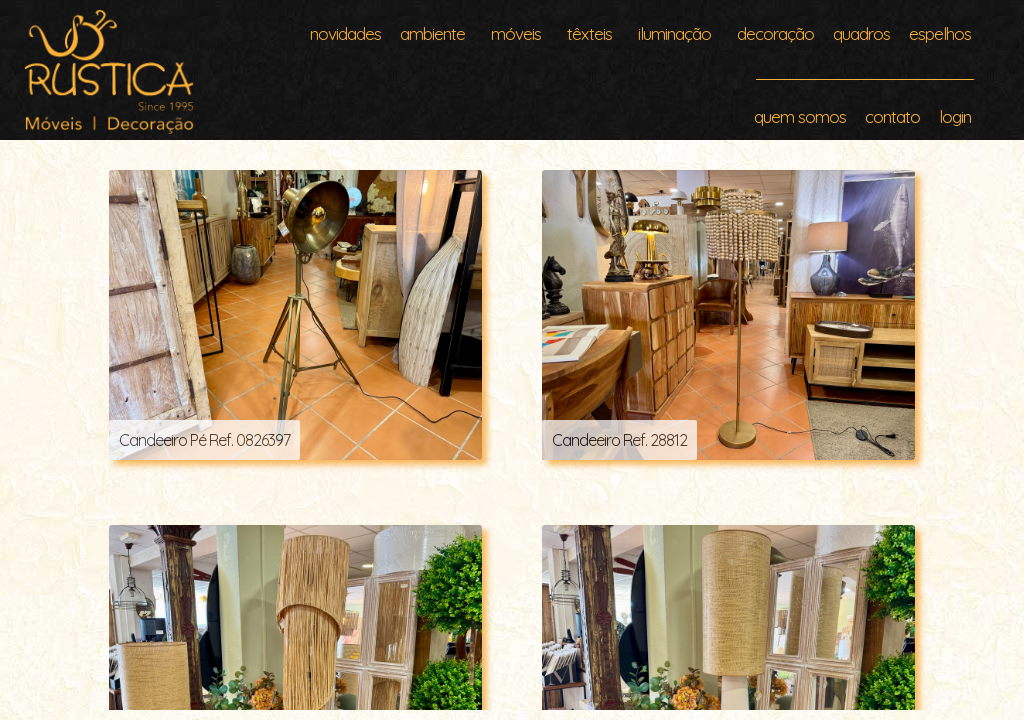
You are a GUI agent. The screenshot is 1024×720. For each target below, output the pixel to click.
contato (892, 116)
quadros (861, 33)
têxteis (589, 33)
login (955, 116)
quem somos (800, 116)
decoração (775, 33)
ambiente (432, 33)
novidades (345, 33)
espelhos (940, 33)
